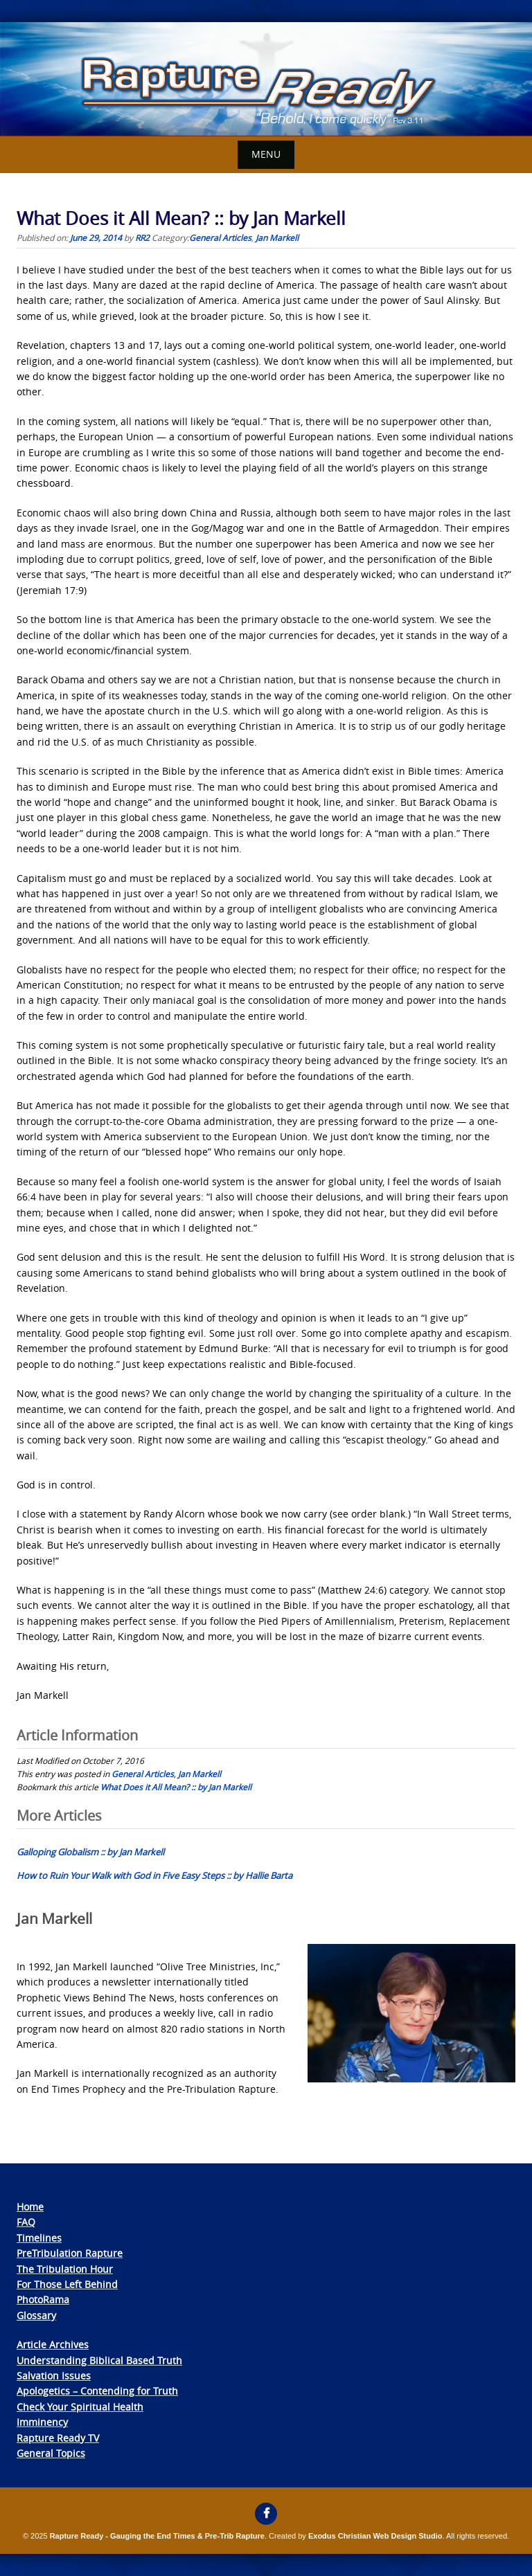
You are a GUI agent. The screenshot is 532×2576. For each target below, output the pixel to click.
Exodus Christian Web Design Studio (375, 2536)
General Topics (51, 2453)
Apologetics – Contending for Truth (97, 2390)
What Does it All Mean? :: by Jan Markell (175, 1786)
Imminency (42, 2422)
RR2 (142, 237)
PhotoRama (43, 2299)
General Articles (220, 237)
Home (30, 2206)
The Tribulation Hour (65, 2269)
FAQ (26, 2221)
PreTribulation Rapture (70, 2253)
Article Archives (53, 2344)
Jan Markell (277, 237)
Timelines (39, 2237)
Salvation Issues (54, 2375)
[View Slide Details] (266, 79)
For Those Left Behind (67, 2284)
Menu (266, 154)
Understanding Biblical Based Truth (99, 2360)
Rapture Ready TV (58, 2437)
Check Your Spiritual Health (80, 2406)
